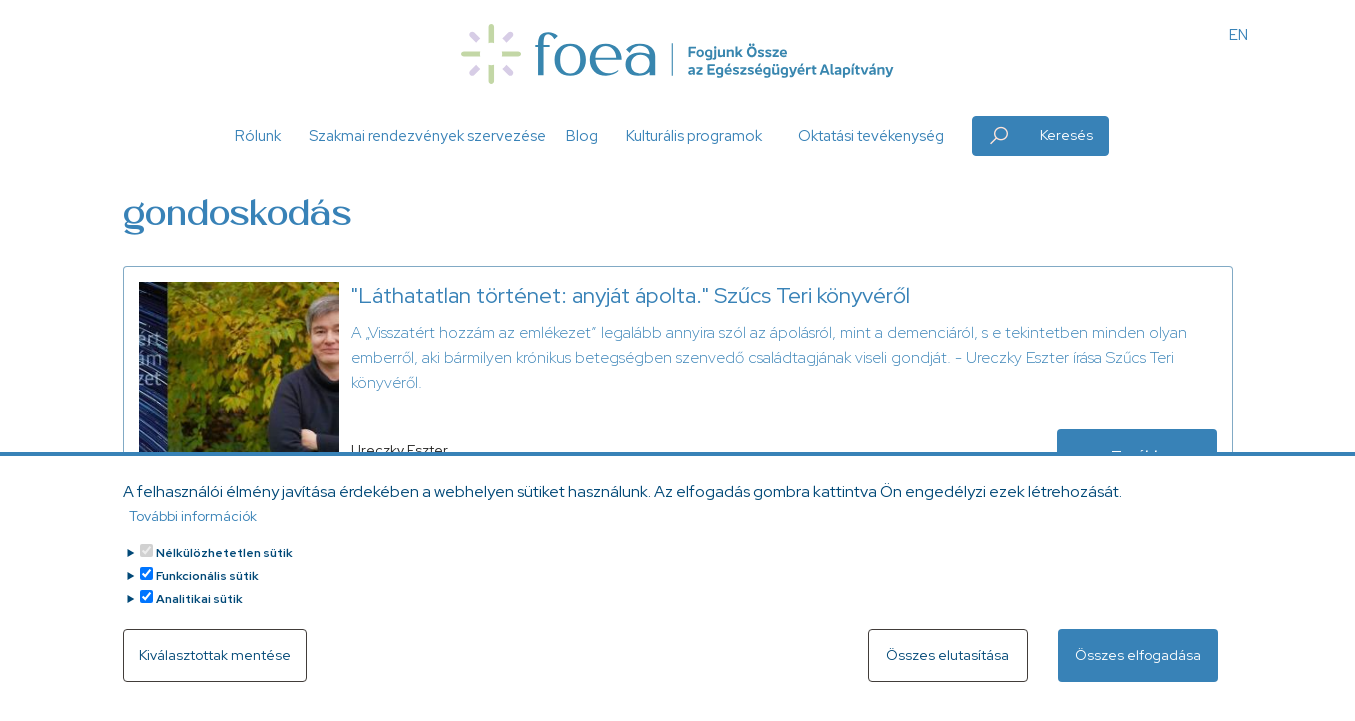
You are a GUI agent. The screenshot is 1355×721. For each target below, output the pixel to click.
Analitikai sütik (199, 608)
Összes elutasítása (947, 664)
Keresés (1066, 135)
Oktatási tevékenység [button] (871, 136)
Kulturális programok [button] (694, 136)
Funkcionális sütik (207, 585)
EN (1238, 35)
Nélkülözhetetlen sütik (224, 562)
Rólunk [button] (258, 136)
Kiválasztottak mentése (215, 664)
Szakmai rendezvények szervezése (427, 136)
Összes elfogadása (1138, 664)
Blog (582, 136)
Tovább (1137, 455)
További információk (193, 525)
